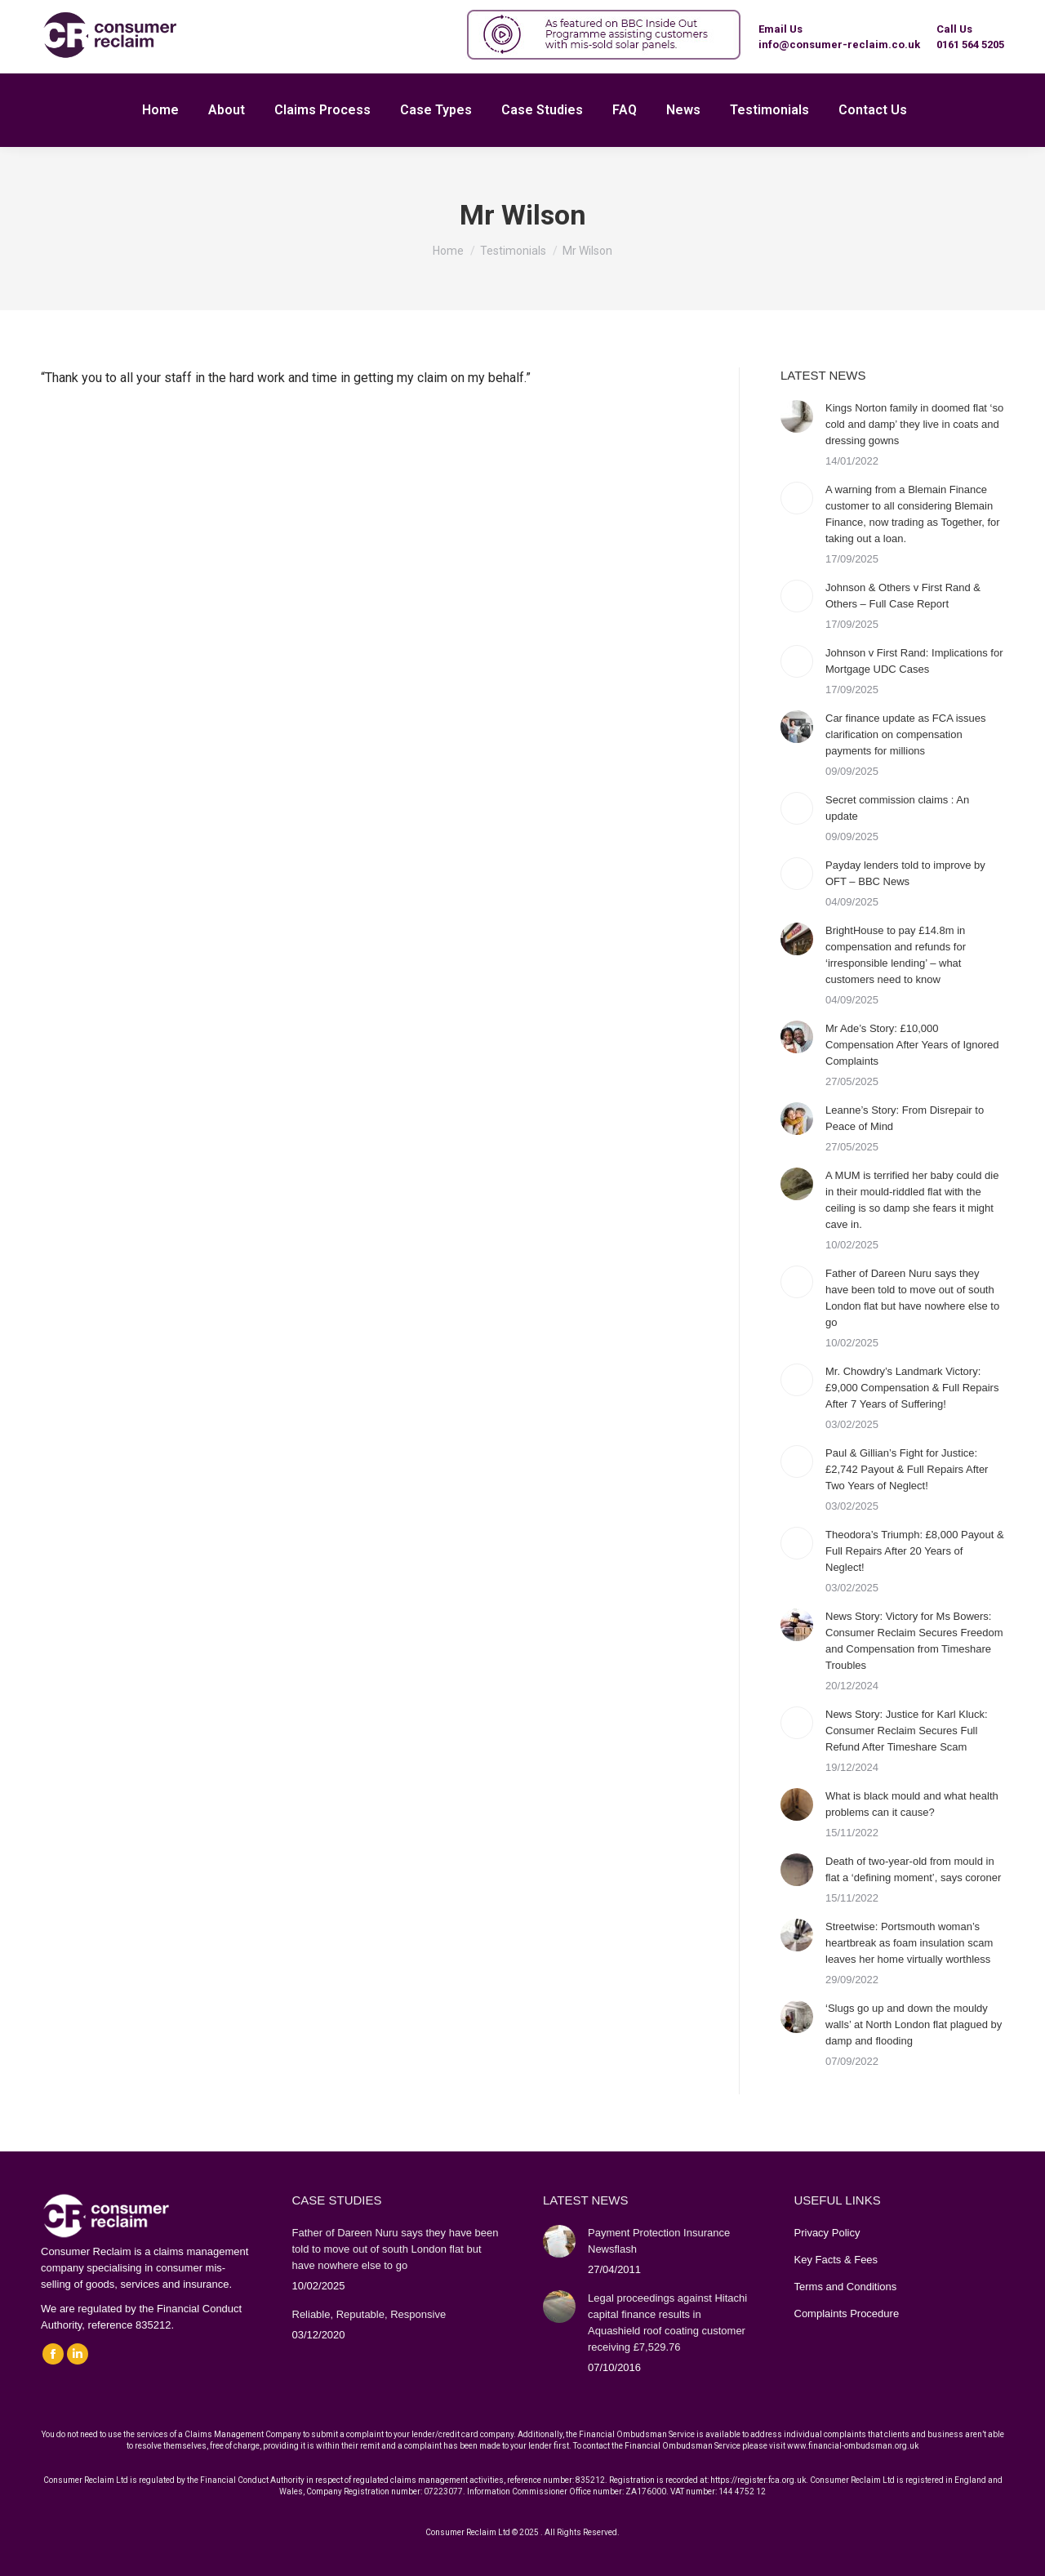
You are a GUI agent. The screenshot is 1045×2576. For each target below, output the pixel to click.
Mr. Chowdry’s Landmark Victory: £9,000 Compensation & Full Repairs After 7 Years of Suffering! (911, 1387)
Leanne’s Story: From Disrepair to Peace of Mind (904, 1118)
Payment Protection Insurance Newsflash (659, 2241)
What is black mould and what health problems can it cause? (911, 1804)
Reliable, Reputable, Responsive (369, 2314)
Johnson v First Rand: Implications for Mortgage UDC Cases (914, 661)
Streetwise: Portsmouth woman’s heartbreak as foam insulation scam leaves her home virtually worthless (909, 1942)
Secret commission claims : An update (897, 808)
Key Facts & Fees (836, 2259)
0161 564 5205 (970, 44)
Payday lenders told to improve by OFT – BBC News (905, 873)
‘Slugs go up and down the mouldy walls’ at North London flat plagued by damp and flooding (913, 2024)
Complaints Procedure (847, 2313)
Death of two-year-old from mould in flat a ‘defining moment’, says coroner (913, 1869)
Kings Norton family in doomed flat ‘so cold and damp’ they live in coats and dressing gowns (914, 424)
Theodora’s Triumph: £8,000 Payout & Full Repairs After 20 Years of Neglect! (914, 1550)
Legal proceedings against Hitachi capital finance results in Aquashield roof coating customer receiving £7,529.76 (667, 2322)
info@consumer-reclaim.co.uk (839, 44)
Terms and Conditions (845, 2286)
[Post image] (796, 416)
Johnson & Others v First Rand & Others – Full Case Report (903, 595)
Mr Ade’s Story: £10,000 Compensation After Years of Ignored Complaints (911, 1044)
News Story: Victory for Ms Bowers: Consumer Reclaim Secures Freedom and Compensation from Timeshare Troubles (914, 1640)
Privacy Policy (827, 2233)
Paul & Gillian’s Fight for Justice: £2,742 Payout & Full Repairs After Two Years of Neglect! (906, 1469)
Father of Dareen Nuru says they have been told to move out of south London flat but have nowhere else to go (912, 1297)
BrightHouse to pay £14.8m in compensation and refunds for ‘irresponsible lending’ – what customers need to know (895, 954)
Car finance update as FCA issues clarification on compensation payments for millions (905, 734)
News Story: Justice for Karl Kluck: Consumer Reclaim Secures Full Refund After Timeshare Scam (906, 1730)
